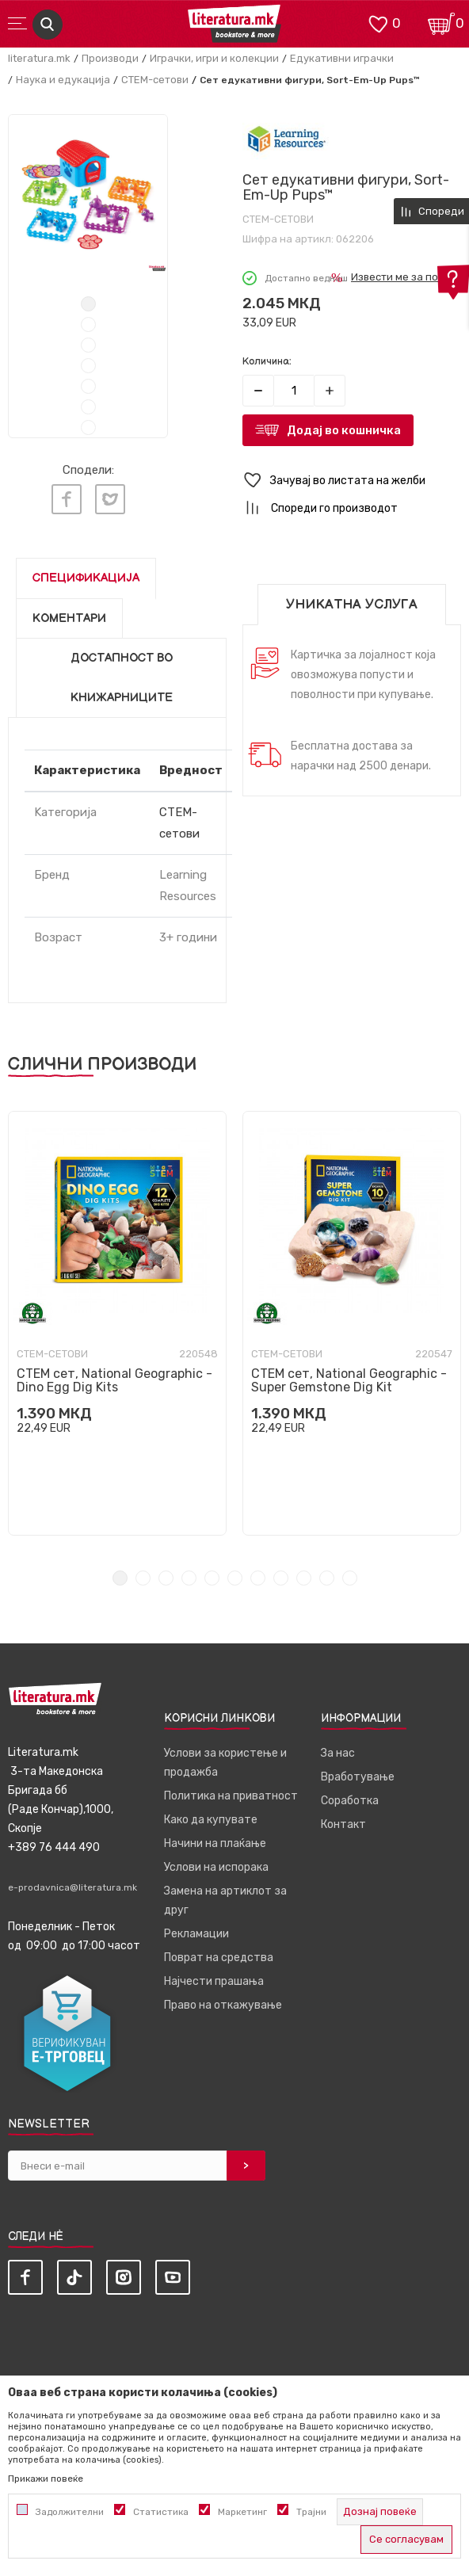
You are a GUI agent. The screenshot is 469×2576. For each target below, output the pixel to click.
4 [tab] (88, 365)
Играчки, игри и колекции (214, 58)
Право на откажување (223, 2005)
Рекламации (196, 1934)
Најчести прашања (214, 1981)
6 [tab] (88, 406)
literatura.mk (39, 58)
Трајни (311, 2512)
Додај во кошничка (344, 430)
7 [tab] (88, 427)
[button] (351, 480)
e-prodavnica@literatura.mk (72, 1887)
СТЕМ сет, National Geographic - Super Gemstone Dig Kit (349, 1380)
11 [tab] (349, 1578)
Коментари (69, 618)
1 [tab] (88, 303)
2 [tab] (88, 324)
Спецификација (85, 578)
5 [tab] (88, 386)
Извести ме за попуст (406, 277)
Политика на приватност (231, 1796)
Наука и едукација (63, 80)
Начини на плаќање (215, 1843)
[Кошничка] (441, 22)
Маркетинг (242, 2512)
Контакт (343, 1824)
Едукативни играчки (342, 58)
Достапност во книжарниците (122, 678)
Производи (110, 58)
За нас (338, 1753)
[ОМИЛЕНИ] (378, 22)
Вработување (358, 1777)
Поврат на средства (218, 1957)
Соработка (350, 1800)
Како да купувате (210, 1819)
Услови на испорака (216, 1867)
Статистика (161, 2512)
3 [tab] (88, 345)
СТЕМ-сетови (155, 80)
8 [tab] (280, 1578)
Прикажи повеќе (45, 2478)
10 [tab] (326, 1578)
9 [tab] (303, 1578)
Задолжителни (70, 2512)
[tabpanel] (88, 194)
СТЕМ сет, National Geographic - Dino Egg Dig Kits (114, 1380)
